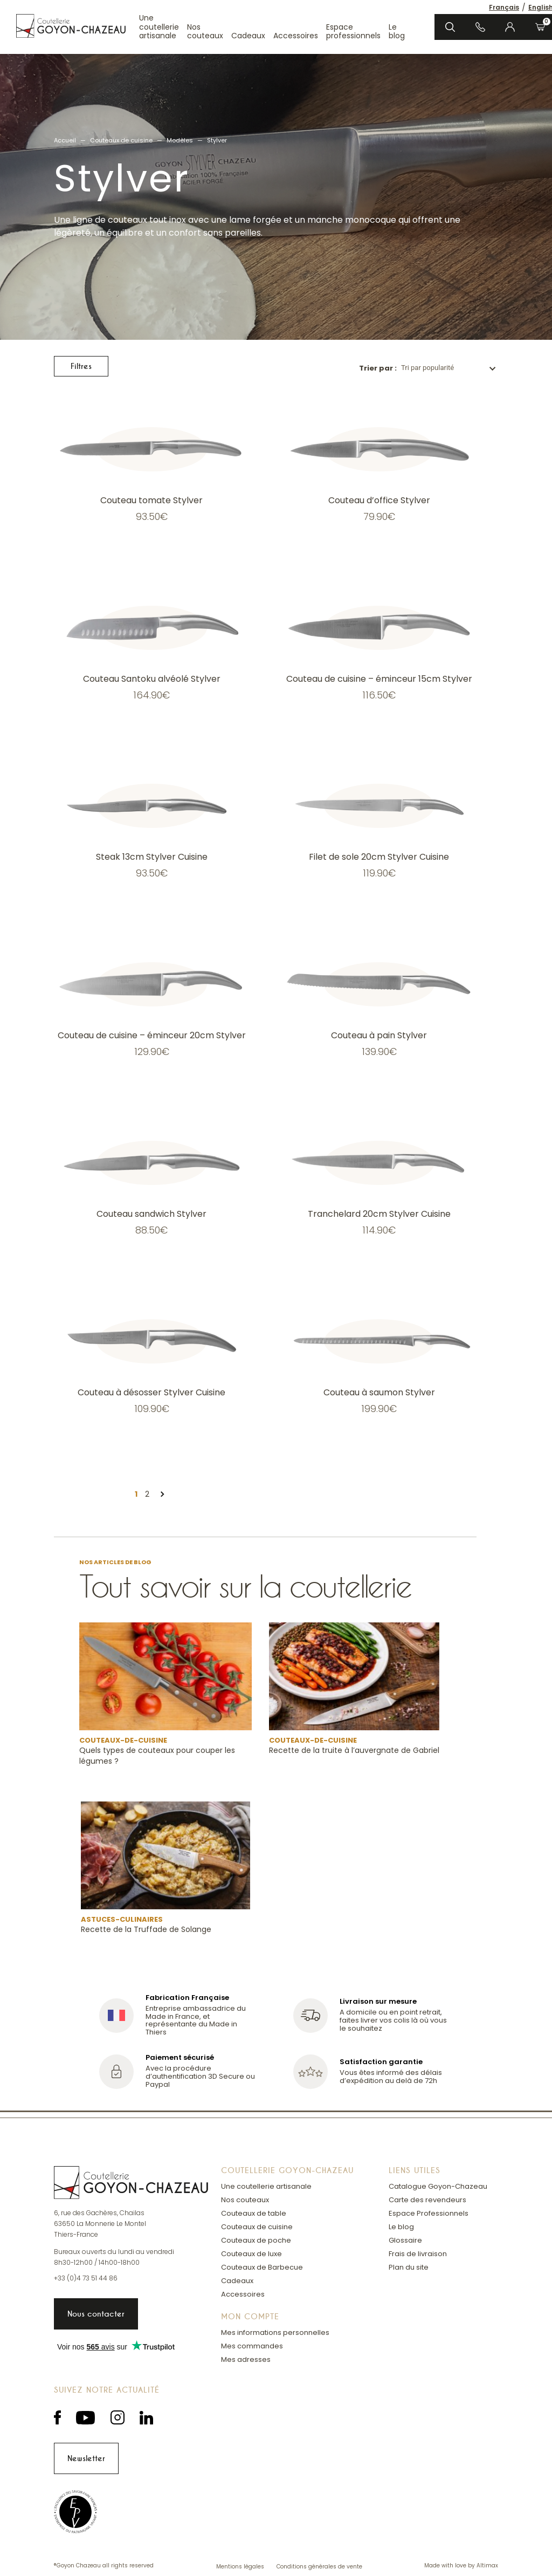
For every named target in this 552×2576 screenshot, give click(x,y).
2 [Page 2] (147, 1494)
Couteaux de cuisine (121, 140)
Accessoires (295, 35)
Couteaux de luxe (251, 2254)
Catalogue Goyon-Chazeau (438, 2186)
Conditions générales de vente (319, 2567)
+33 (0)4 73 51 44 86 (86, 2278)
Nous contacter (96, 2314)
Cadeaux (248, 35)
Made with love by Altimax (461, 2566)
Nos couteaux (205, 32)
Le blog (397, 32)
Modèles (180, 140)
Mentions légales (241, 2567)
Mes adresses (246, 2359)
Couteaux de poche (256, 2240)
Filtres (81, 366)
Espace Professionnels (428, 2213)
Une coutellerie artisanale (159, 27)
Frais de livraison (418, 2254)
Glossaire (405, 2240)
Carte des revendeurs (427, 2200)
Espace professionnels (353, 32)
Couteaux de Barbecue (262, 2267)
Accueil (65, 140)
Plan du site (409, 2267)
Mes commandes (252, 2346)
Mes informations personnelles (275, 2332)
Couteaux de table (253, 2213)
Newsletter (86, 2458)
